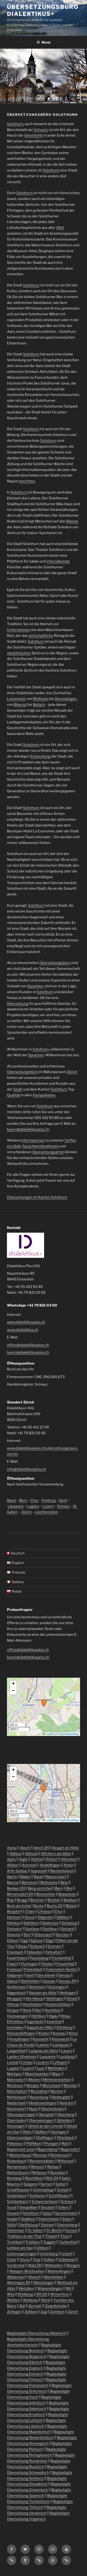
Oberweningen (41, 2120)
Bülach (71, 1906)
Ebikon (12, 1940)
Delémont (50, 1923)
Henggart (15, 1998)
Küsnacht (40, 2039)
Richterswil (59, 2155)
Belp (64, 1882)
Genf (63, 1500)
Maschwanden (37, 2074)
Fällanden (34, 1952)
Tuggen (49, 2242)
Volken (49, 2259)
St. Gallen (35, 2230)
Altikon (13, 1865)
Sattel (60, 2184)
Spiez (47, 2213)
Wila (10, 2294)
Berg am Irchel (40, 1888)
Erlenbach (15, 1952)
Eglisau (37, 1940)
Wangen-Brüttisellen (27, 2271)
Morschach (51, 2085)
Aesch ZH (41, 1848)
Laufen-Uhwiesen (21, 2057)
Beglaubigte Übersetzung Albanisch (36, 2333)
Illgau (53, 2016)
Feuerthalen (17, 1958)
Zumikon (57, 2312)
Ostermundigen (20, 2138)
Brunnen (37, 1900)
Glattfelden (30, 1981)
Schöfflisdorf (59, 2196)
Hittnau (13, 2004)
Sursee (71, 2230)
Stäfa (11, 2225)
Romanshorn (17, 2167)
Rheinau (40, 2155)
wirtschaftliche (40, 636)
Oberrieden (16, 2120)
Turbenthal (68, 2242)
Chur (34, 1500)
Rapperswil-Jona (20, 2149)
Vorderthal (16, 2265)
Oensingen (16, 2126)
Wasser (72, 521)
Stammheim (49, 2219)
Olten (27, 2132)
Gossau (49, 1981)
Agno (11, 1859)
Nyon (33, 2109)
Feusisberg (39, 1958)
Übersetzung (17, 1004)
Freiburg (49, 1500)
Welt (60, 228)
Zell (22, 2306)
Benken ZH (16, 1888)
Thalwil (51, 2236)
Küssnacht (60, 2039)
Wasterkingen (59, 2271)
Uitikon (42, 2248)
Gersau (64, 1975)
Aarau (12, 1848)
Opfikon (41, 2132)
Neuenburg (39, 2097)
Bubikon (70, 1900)
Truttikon (14, 2242)
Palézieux (15, 2143)
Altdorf (52, 1859)
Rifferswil (66, 2161)
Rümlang (14, 2178)
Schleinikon (16, 2196)
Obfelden (64, 2120)
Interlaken (15, 2027)
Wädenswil (16, 2277)
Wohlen (13, 2300)
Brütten (54, 1900)
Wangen (73, 2265)
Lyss (41, 2068)
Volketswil (66, 2259)
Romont (37, 2167)
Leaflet (48, 1734)
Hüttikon (38, 2016)
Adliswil (31, 1854)
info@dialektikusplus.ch (26, 1469)
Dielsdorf (14, 1929)
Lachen (43, 2045)
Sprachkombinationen (41, 1146)
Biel (69, 1888)
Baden (25, 1877)
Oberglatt (46, 2115)
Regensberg (47, 2149)
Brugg (22, 1900)
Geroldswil (46, 1975)
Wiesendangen (49, 2288)
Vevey (24, 2259)
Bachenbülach (62, 1871)
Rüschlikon (34, 2178)
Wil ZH (41, 2294)
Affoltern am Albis (56, 1854)
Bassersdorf (56, 1877)
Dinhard (67, 1929)
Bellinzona (48, 1882)
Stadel (12, 2219)
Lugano (33, 1506)
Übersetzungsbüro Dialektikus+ (43, 10)
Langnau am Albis (43, 2051)
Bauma (12, 1882)
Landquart (61, 2045)
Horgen (13, 2010)
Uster (11, 2259)
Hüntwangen (17, 2016)
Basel (11, 1500)
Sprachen (35, 986)
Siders (63, 2207)
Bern (23, 1500)
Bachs (12, 1877)
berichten (27, 481)
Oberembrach (52, 2109)
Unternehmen (18, 630)
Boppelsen (67, 1894)
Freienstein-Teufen (61, 1969)
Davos (30, 1917)
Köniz (73, 2033)
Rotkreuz (39, 2173)
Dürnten (62, 1935)
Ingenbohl (35, 2022)
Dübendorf (43, 1935)
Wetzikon (26, 2288)
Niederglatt (61, 2097)
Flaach (12, 1964)
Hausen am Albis (42, 1993)
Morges (32, 2085)
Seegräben (28, 2207)
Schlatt (63, 2190)
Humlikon (53, 2010)
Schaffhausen (18, 2190)
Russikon (57, 2173)
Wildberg (25, 2294)
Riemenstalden (41, 2161)
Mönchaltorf (17, 2091)
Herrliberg (34, 1998)
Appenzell (39, 1871)
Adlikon (16, 1854)
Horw (27, 2010)
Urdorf (66, 2254)
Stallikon (28, 2219)
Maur (56, 2074)
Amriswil (29, 1865)
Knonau (59, 2033)
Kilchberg (65, 2027)
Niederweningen (42, 2103)
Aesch (25, 1848)
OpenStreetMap (69, 1734)
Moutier (70, 2085)
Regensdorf (70, 2149)
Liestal (12, 2062)
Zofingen (14, 2312)
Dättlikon (31, 1923)
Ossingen (58, 2132)
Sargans (30, 2184)
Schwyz (63, 1506)
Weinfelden (53, 2277)
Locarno (42, 2062)
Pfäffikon (33, 2143)
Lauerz (66, 2051)
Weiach (34, 2277)
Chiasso (44, 1911)
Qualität (13, 1095)
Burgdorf (14, 1911)
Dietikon (32, 1929)
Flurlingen (29, 1964)
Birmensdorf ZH (20, 1894)
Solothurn (15, 124)
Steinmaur (15, 2230)
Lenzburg (66, 2057)
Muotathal (39, 2091)
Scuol (11, 2207)
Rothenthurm (18, 2173)
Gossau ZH (67, 1981)
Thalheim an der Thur (24, 2236)
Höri (38, 2010)
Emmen (54, 1946)
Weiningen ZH (18, 2283)
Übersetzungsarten (48, 1152)
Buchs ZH (54, 1906)
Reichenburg (20, 2155)
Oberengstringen (21, 2115)
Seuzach (48, 2207)
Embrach (37, 1946)
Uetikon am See (20, 2248)
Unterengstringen (22, 2254)
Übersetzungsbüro (54, 963)
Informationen (33, 1140)
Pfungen (51, 2143)
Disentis (14, 1935)
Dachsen (14, 1917)
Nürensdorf (16, 2109)
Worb (45, 2300)
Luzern (48, 1506)
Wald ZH (35, 2265)
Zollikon (31, 2312)
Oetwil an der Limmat (45, 2126)
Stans (67, 2219)
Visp (36, 2259)
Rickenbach (16, 2161)
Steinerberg (67, 2225)
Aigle (23, 1859)
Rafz (65, 2143)
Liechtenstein (46, 1512)
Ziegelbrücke (55, 2306)
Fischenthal (61, 1958)
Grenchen (37, 1987)
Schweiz (41, 130)
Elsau (22, 1946)
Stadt (17, 1089)
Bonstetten (45, 1894)
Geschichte (33, 135)
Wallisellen (54, 2265)
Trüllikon (33, 2242)
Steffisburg (28, 2225)
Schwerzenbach (45, 2201)
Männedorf (16, 2080)
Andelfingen (50, 1865)
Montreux (15, 2085)
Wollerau (30, 2300)
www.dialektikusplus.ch (26, 1322)
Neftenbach (16, 2097)
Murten (57, 2091)
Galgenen (15, 1975)
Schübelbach (17, 2201)
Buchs (38, 1906)
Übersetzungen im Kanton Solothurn (37, 1197)
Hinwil (72, 1998)
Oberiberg (66, 2115)
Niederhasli (16, 2103)
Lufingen (59, 2062)
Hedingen (68, 1993)
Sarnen (46, 2184)
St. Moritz (54, 2230)
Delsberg (69, 1923)
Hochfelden (32, 2004)
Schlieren (37, 2196)
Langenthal (16, 2051)
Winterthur (59, 2294)
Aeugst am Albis (65, 1848)
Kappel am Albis (40, 2027)
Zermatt (35, 2306)
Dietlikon (50, 1929)
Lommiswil (16, 699)
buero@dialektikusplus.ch (28, 1129)
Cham (30, 1911)
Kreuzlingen (19, 2039)
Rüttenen (41, 699)
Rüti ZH (52, 2178)
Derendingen (66, 699)
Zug (44, 2312)
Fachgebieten (44, 1095)
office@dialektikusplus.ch (28, 1345)
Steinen (47, 2225)
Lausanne (16, 1506)
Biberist (20, 705)
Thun (64, 2236)
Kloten (43, 2033)
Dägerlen (45, 1917)
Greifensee (16, 1987)
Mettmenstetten (57, 2080)
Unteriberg (49, 2254)
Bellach (39, 705)
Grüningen (57, 1987)
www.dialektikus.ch (22, 1330)
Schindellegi (43, 2190)
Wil (68, 2288)
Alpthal (37, 1859)
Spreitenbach (66, 2213)
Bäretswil (29, 1882)
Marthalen (56, 2068)
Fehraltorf (54, 1952)
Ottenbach (65, 2138)
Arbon (68, 1865)
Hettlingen (55, 1998)
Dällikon (63, 1917)
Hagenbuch (16, 1993)
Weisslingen (43, 2283)
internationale (58, 561)
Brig (10, 1900)
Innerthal (54, 2022)
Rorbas (53, 2167)
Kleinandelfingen (21, 2033)
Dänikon (13, 1923)
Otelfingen (45, 2138)
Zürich (72, 1072)
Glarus (12, 1981)
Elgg (49, 1940)
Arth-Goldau (17, 1871)
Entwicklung (40, 756)
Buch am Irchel (19, 1906)
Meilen (34, 2080)
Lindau (26, 2062)
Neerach (67, 2103)
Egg (24, 1940)
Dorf (27, 1935)
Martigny (14, 2074)
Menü (43, 42)
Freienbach (33, 1969)
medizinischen (19, 653)
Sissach (13, 2213)
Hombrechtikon (58, 2004)
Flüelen (47, 1964)
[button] (44, 1703)
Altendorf (69, 1859)
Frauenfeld (65, 1964)
